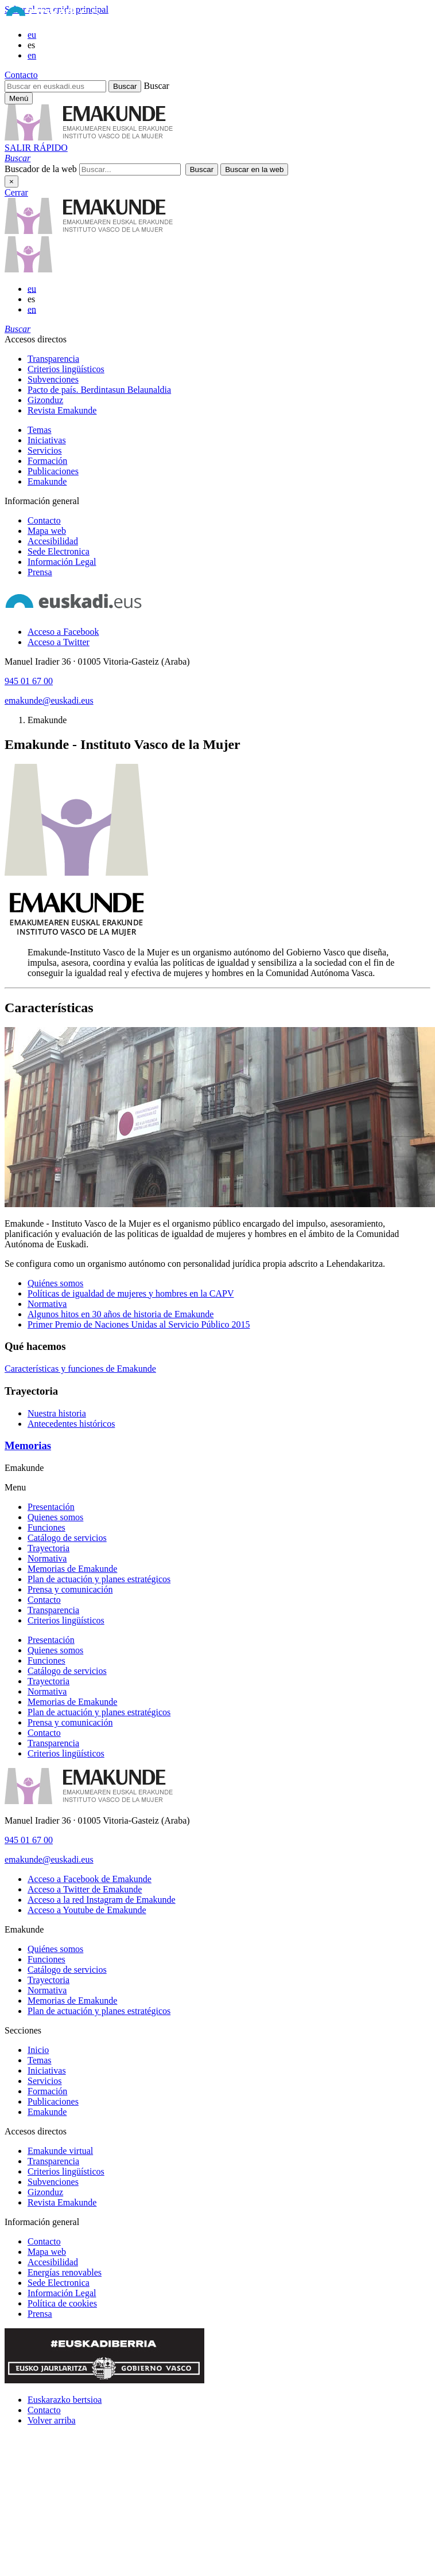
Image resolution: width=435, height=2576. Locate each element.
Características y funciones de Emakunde (80, 1368)
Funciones (46, 1527)
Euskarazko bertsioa (65, 2400)
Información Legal (62, 562)
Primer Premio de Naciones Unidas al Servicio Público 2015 (139, 1324)
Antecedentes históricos (71, 1423)
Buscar (156, 86)
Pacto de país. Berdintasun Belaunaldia (99, 390)
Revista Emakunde (62, 410)
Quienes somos (55, 1517)
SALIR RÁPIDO (36, 148)
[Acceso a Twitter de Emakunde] (85, 1889)
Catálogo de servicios (67, 1538)
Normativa (47, 1304)
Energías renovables (65, 2272)
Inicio (38, 2050)
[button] (17, 158)
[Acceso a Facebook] (63, 632)
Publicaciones (53, 471)
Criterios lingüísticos (66, 369)
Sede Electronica (59, 551)
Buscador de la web (41, 169)
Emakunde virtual (60, 2151)
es (31, 45)
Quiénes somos (55, 1283)
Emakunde (47, 481)
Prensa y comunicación (70, 1589)
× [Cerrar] (11, 181)
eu (32, 35)
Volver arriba (52, 2420)
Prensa (40, 572)
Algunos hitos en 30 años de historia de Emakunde (120, 1314)
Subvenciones (53, 379)
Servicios (45, 450)
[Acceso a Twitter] (59, 642)
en (32, 55)
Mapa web (47, 531)
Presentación (51, 1507)
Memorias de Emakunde (72, 1569)
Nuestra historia (57, 1413)
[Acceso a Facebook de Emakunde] (90, 1879)
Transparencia (53, 359)
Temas (40, 430)
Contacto (21, 75)
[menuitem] (229, 359)
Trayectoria (48, 1548)
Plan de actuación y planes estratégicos (99, 1579)
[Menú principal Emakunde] (19, 98)
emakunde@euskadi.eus (49, 700)
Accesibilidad (53, 541)
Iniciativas (47, 440)
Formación (47, 461)
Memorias (28, 1445)
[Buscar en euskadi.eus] (55, 86)
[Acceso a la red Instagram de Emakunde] (102, 1899)
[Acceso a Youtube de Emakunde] (87, 1910)
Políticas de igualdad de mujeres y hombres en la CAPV (131, 1293)
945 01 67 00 (29, 681)
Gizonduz (45, 400)
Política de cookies (62, 2303)
